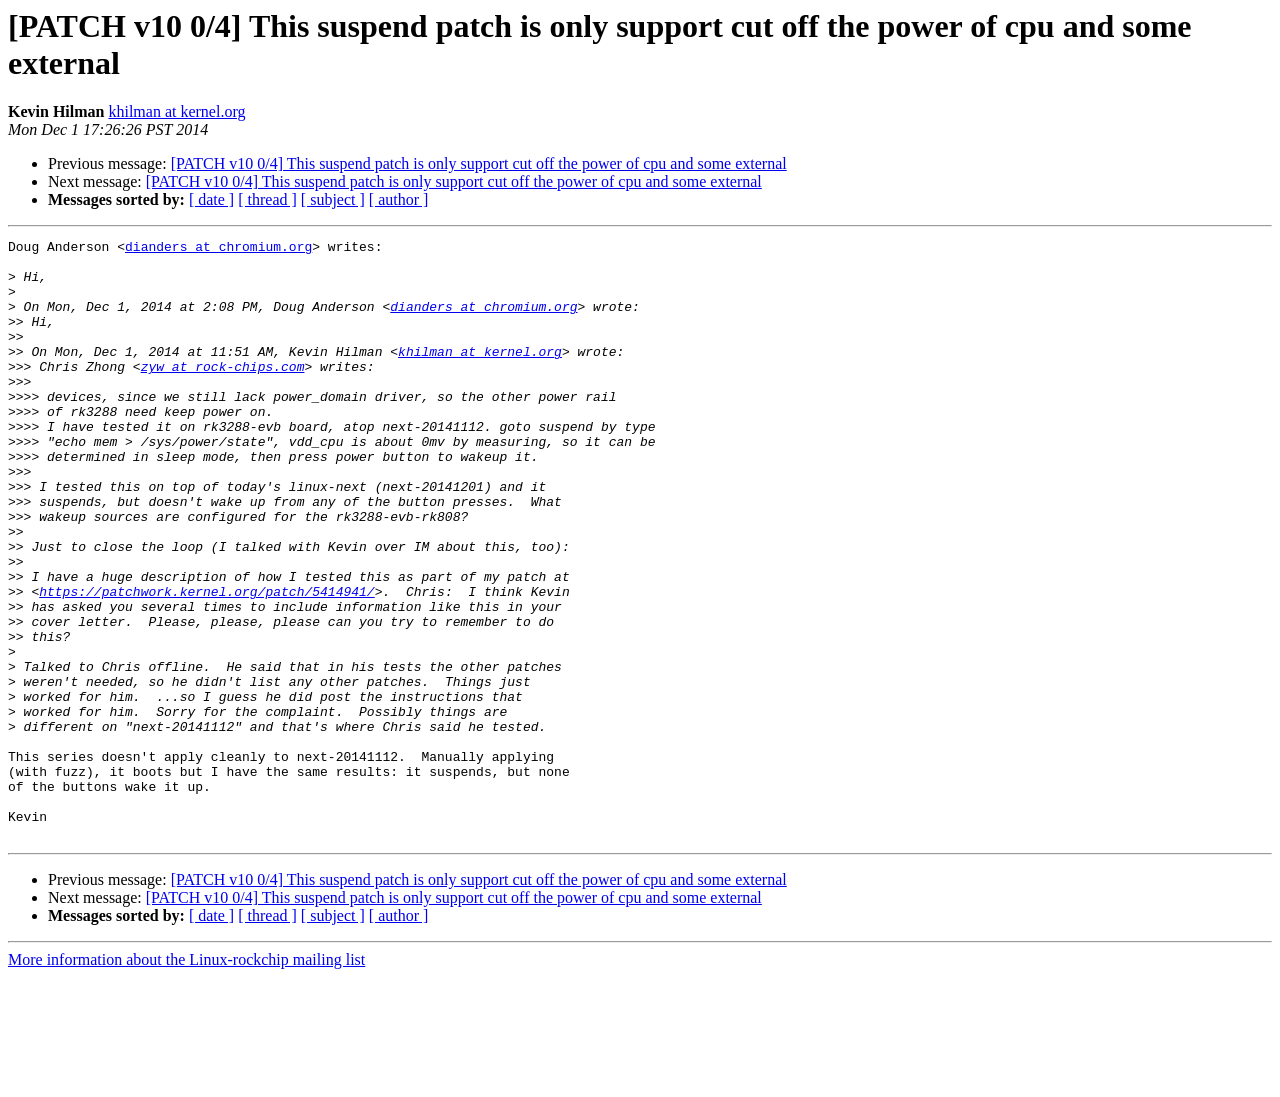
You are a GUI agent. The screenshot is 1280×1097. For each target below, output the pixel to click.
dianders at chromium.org (218, 249)
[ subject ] (333, 199)
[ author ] (399, 199)
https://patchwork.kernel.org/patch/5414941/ (206, 663)
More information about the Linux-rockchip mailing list (186, 1079)
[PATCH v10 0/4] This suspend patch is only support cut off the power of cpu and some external (479, 163)
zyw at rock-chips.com (223, 393)
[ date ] (211, 199)
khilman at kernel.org (176, 111)
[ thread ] (267, 199)
